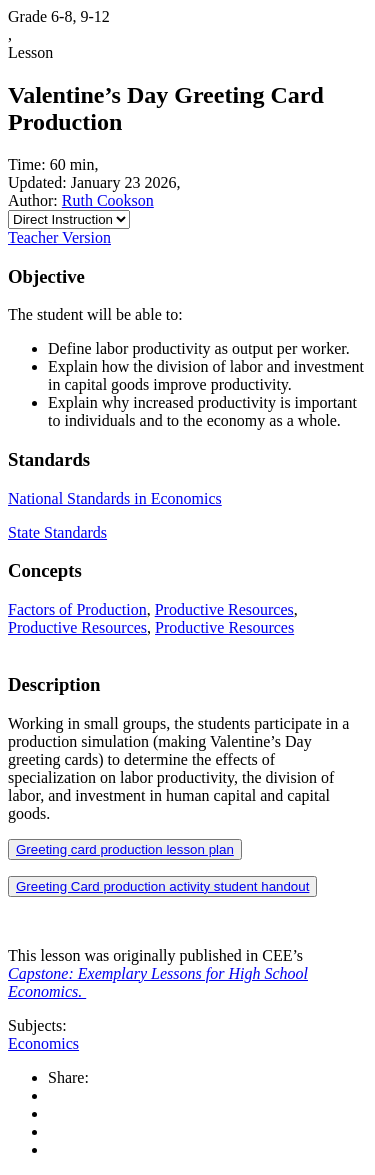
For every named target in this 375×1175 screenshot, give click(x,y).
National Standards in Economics (115, 498)
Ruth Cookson (108, 200)
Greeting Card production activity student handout (162, 886)
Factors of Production (77, 609)
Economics (43, 1043)
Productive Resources (224, 609)
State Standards (57, 532)
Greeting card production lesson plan (125, 849)
